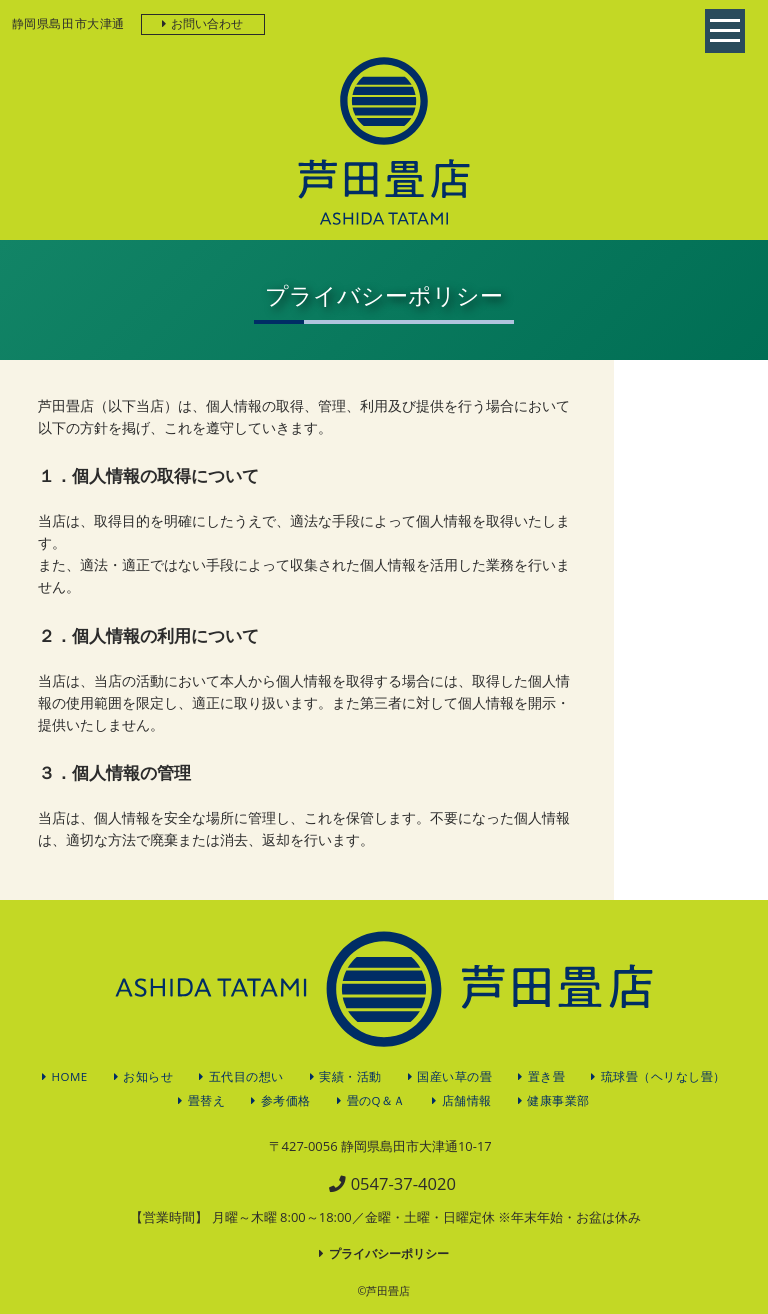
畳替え (207, 1100)
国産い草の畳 (454, 1076)
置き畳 (547, 1076)
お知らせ (148, 1076)
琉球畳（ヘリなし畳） (663, 1076)
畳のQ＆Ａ (376, 1100)
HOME (70, 1076)
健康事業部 (558, 1100)
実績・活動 (350, 1076)
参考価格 (286, 1100)
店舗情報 (467, 1100)
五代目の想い (246, 1076)
